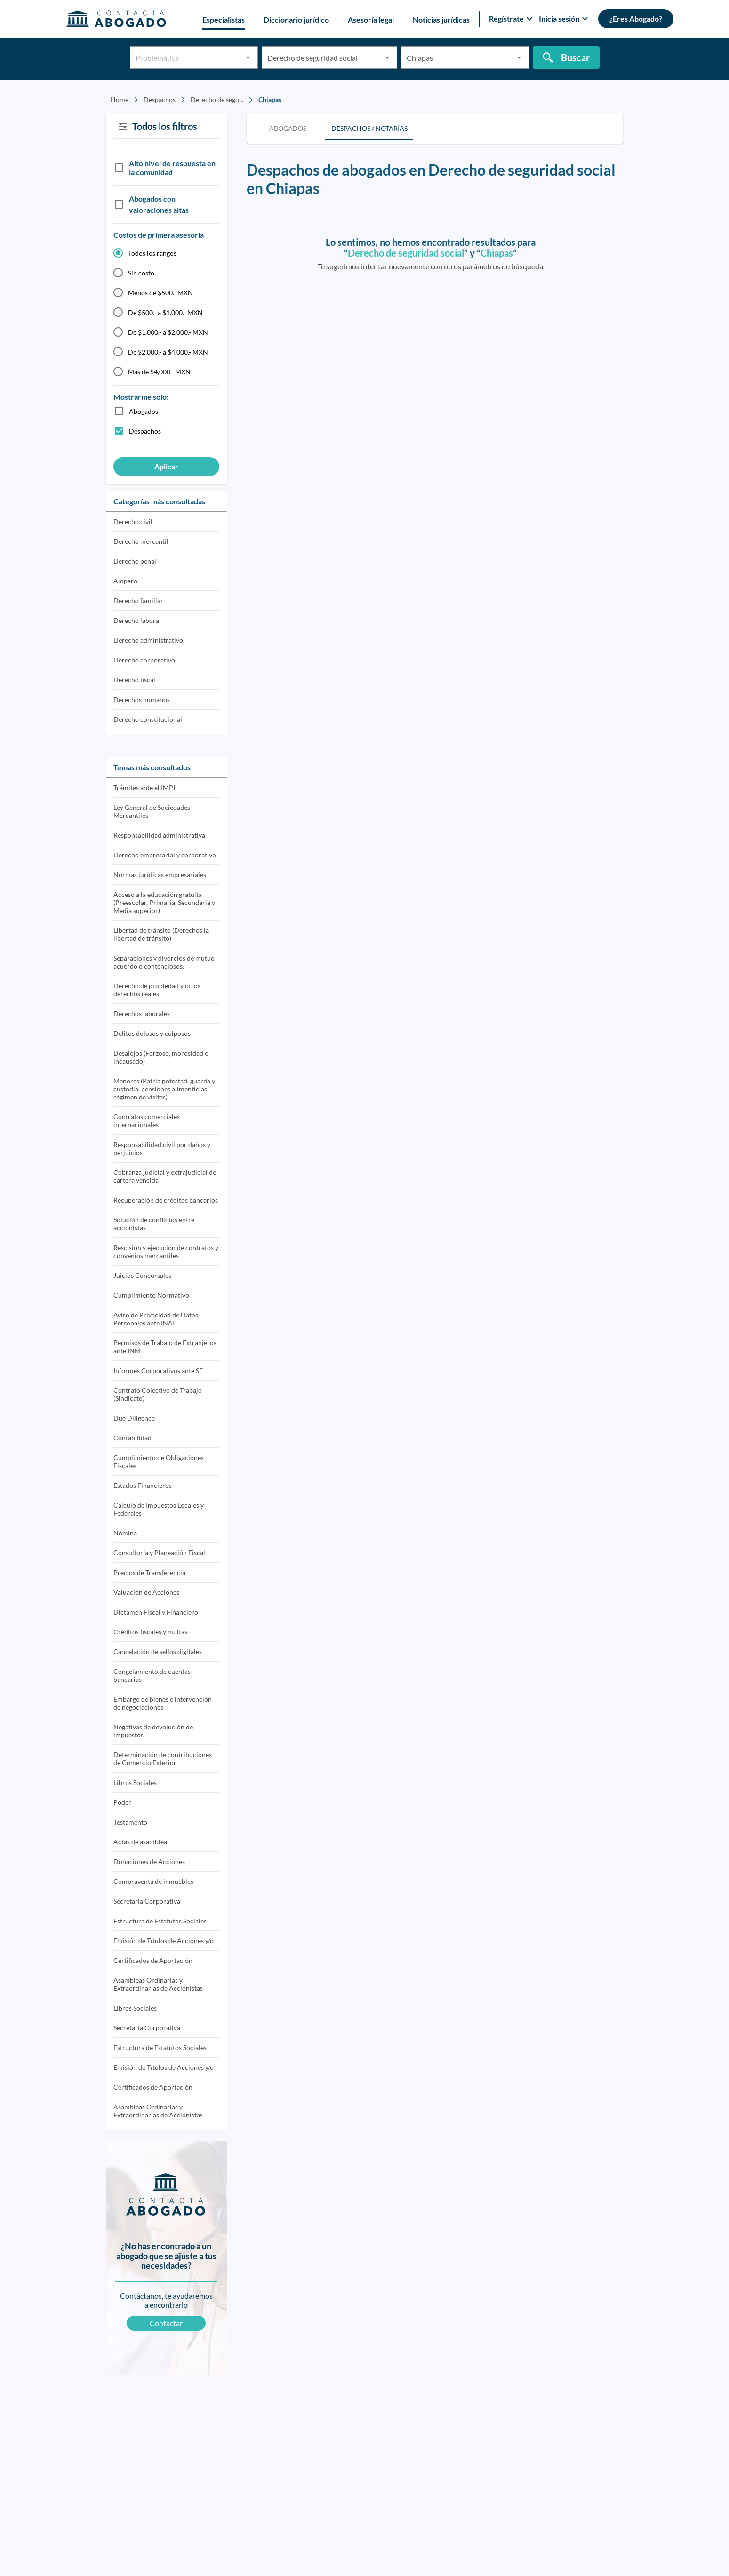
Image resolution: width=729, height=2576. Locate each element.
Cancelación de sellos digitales (157, 1651)
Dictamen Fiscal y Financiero (155, 1612)
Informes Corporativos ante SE (158, 1370)
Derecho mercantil (140, 541)
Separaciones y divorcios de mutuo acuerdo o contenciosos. (164, 962)
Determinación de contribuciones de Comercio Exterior (162, 1759)
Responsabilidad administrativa (159, 835)
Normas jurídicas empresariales (159, 875)
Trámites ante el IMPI (144, 787)
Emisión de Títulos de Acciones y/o (163, 1941)
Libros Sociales (135, 1782)
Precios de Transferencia (149, 1572)
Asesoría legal (371, 20)
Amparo (125, 581)
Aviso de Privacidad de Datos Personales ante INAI (155, 1319)
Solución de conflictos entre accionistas (153, 1224)
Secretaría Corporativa (146, 1901)
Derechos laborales (141, 1013)
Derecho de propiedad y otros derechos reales (156, 990)
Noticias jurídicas (441, 20)
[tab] (288, 128)
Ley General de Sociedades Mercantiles (151, 811)
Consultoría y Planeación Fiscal (159, 1553)
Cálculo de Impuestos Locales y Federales (158, 1509)
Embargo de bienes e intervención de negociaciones (162, 1703)
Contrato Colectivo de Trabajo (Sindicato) (157, 1394)
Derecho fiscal (134, 680)
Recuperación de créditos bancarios (165, 1200)
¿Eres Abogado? (635, 18)
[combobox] (194, 61)
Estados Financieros (142, 1485)
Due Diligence (134, 1418)
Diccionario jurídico (296, 20)
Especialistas (223, 20)
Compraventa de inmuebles (153, 1881)
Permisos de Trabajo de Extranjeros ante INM (164, 1347)
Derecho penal (134, 561)
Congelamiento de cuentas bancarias (152, 1675)
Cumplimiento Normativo (151, 1295)
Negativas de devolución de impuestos (153, 1731)
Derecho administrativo (148, 640)
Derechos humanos (141, 699)
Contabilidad (132, 1438)
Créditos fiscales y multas (150, 1632)
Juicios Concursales (142, 1275)
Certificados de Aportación (152, 1960)
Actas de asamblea (140, 1842)
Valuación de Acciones (146, 1592)
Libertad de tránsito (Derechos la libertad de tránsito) (161, 934)
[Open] (248, 57)
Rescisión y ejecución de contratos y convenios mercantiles (165, 1252)
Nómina (125, 1533)
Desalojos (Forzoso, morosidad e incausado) (160, 1057)
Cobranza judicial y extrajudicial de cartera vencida (164, 1176)
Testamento (130, 1822)
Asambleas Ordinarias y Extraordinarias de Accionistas (158, 1984)
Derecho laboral (137, 620)
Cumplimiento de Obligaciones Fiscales (158, 1462)
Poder (122, 1802)
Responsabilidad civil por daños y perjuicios (161, 1148)
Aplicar (166, 466)
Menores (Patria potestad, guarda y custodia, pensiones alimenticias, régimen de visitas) (164, 1089)
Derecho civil (132, 521)
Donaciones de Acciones (149, 1861)
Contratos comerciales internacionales (146, 1121)
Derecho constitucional (147, 719)
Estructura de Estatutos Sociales (160, 1921)
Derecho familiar (138, 601)
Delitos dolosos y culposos (152, 1033)
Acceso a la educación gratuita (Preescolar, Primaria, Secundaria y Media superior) (164, 902)
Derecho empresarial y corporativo (164, 855)
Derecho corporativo (144, 660)
